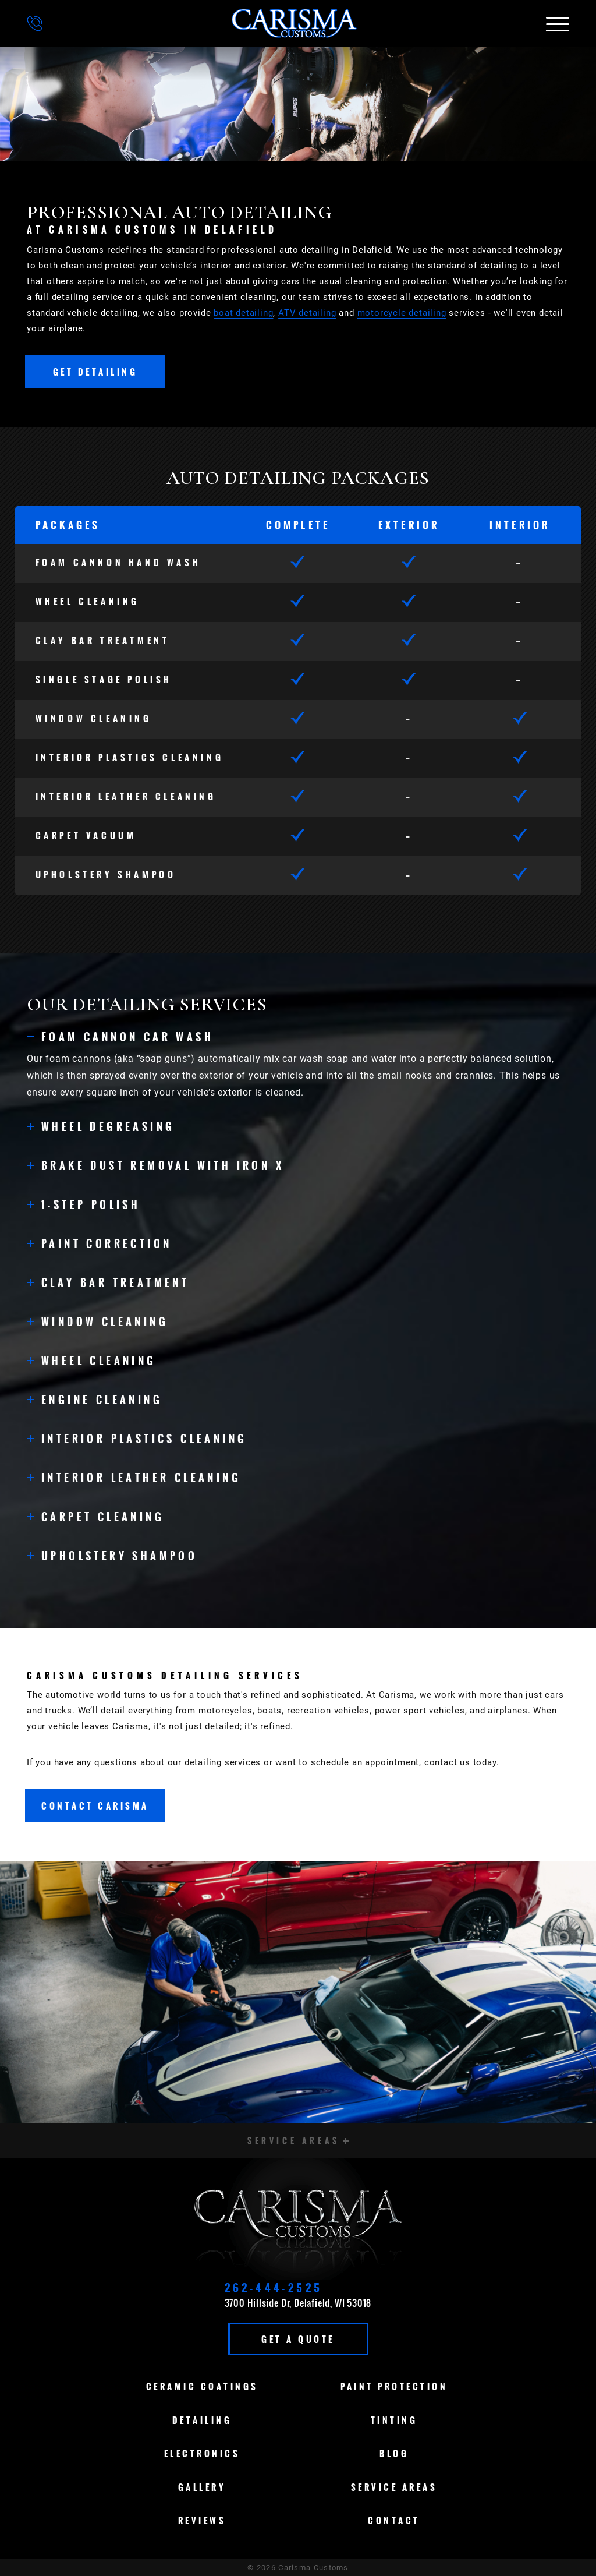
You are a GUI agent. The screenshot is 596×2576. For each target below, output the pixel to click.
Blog (394, 2453)
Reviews (202, 2520)
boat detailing (243, 313)
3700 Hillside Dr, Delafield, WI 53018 (298, 2303)
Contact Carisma (95, 1805)
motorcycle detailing (401, 313)
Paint (394, 2386)
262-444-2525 (274, 2287)
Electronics (202, 2453)
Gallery (202, 2486)
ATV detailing (307, 313)
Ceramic (202, 2386)
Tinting (394, 2420)
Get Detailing (95, 371)
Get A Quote (298, 2339)
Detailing (202, 2420)
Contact (394, 2520)
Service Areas (394, 2486)
